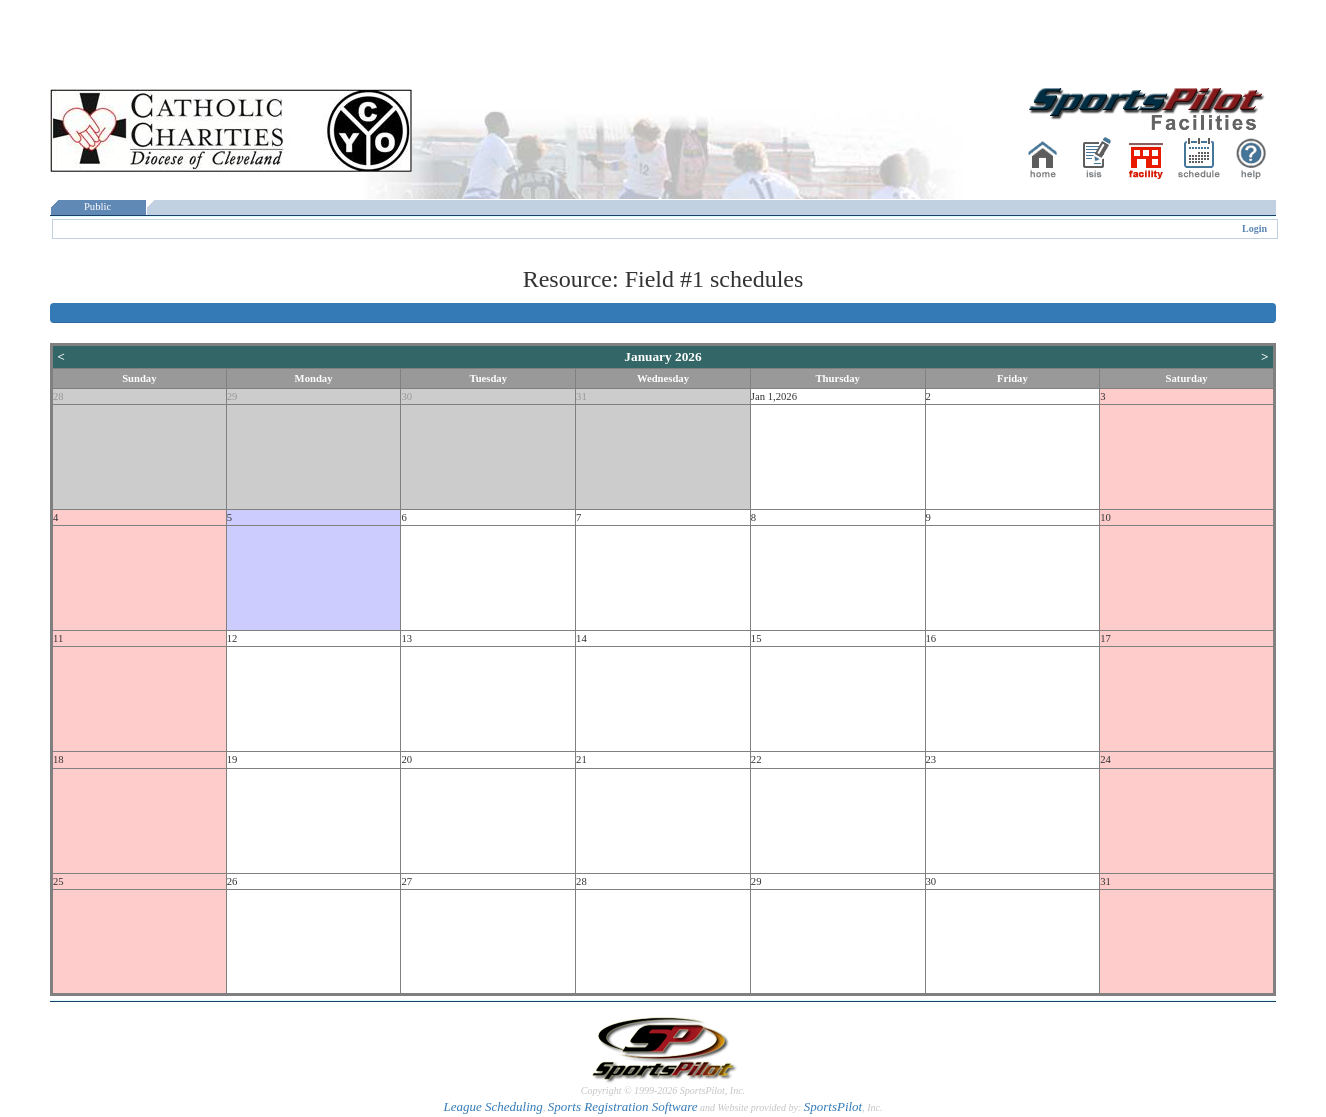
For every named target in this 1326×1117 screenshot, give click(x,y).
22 (756, 759)
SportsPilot (833, 1106)
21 (581, 759)
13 (406, 638)
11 (58, 638)
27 (406, 881)
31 (581, 396)
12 (232, 638)
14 (581, 638)
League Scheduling (492, 1106)
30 (406, 396)
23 (931, 759)
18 (58, 759)
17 (1105, 638)
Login (1254, 228)
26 (232, 881)
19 (232, 759)
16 (931, 638)
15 (756, 638)
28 (58, 396)
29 (232, 396)
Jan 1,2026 (774, 396)
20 (406, 759)
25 (58, 881)
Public (98, 206)
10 (1105, 517)
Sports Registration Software (623, 1106)
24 (1105, 759)
